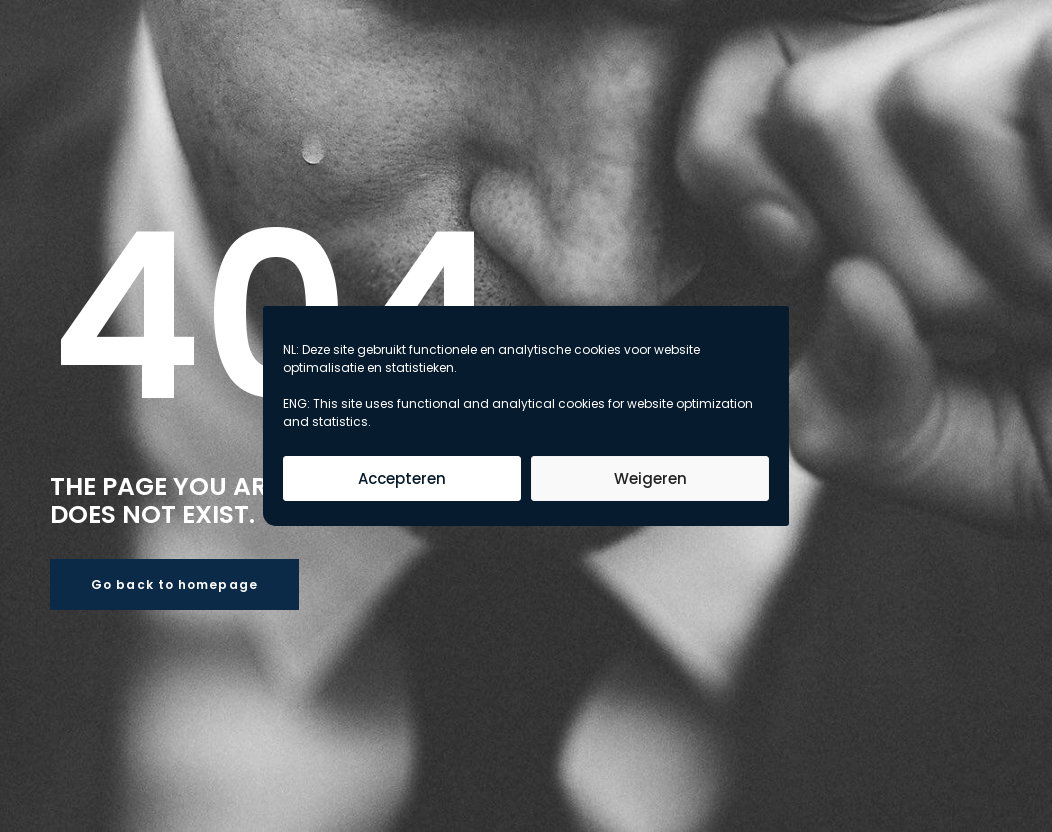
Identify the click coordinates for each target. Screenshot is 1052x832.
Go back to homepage (174, 584)
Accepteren (402, 478)
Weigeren (650, 478)
